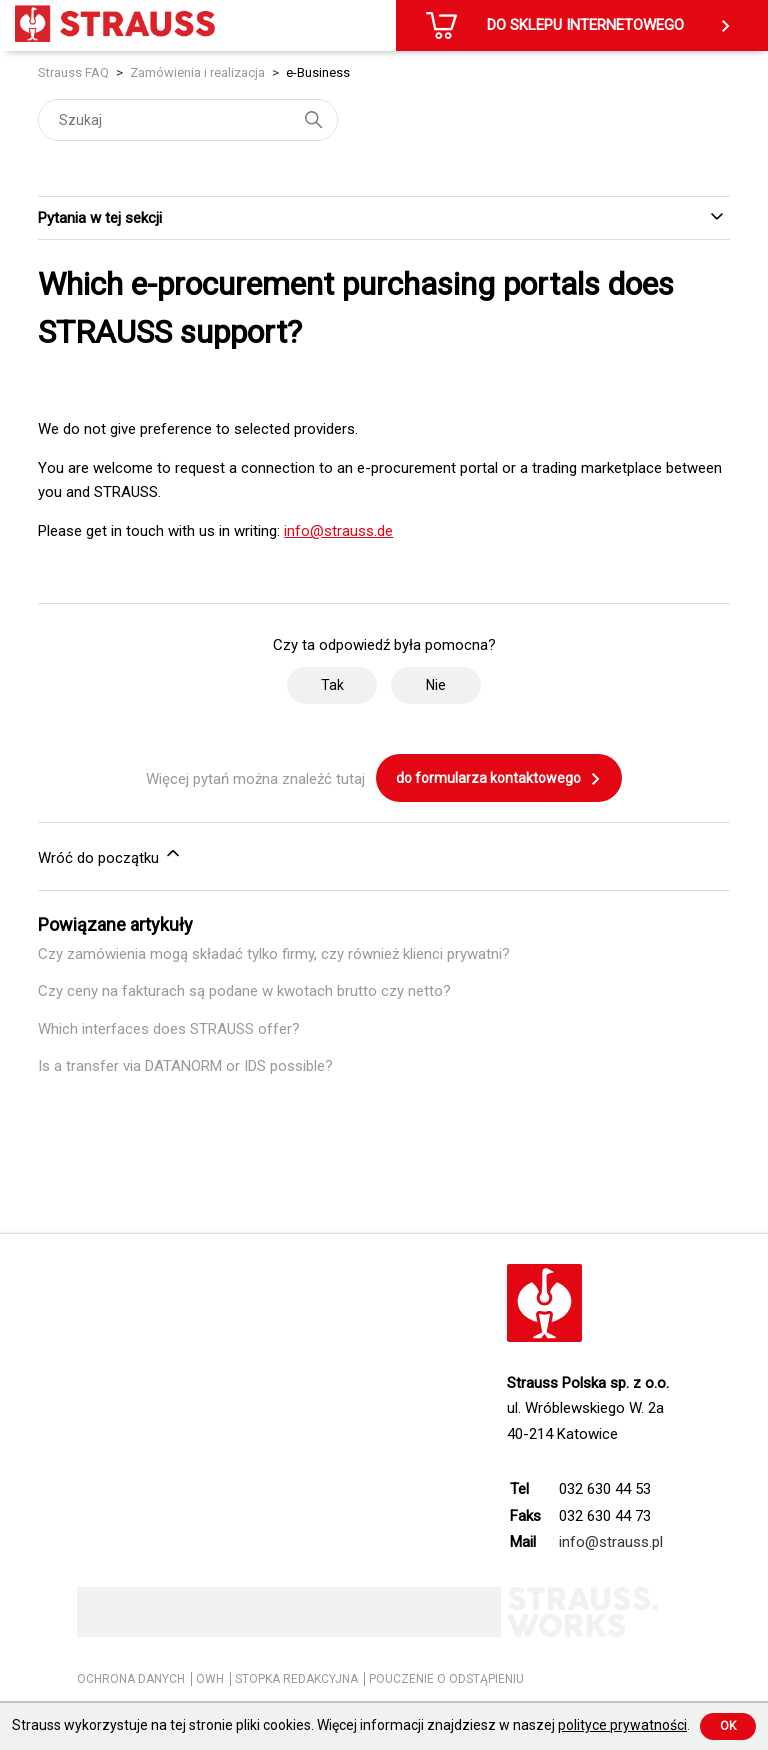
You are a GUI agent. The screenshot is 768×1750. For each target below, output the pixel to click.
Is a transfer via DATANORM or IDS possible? (185, 1066)
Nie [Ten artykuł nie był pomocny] (436, 685)
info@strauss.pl (611, 1542)
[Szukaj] (188, 120)
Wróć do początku (110, 855)
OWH (210, 1679)
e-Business (318, 72)
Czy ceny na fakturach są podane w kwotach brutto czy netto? (244, 991)
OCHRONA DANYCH (131, 1679)
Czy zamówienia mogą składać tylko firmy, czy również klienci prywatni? (274, 954)
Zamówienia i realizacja (197, 72)
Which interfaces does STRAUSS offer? (169, 1029)
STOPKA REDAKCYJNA (296, 1679)
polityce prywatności (622, 1725)
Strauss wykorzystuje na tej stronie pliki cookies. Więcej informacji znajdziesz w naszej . (351, 1725)
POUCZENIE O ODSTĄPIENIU (446, 1679)
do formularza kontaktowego (499, 779)
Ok (728, 1726)
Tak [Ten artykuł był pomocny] (332, 685)
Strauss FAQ (75, 72)
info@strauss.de (338, 531)
